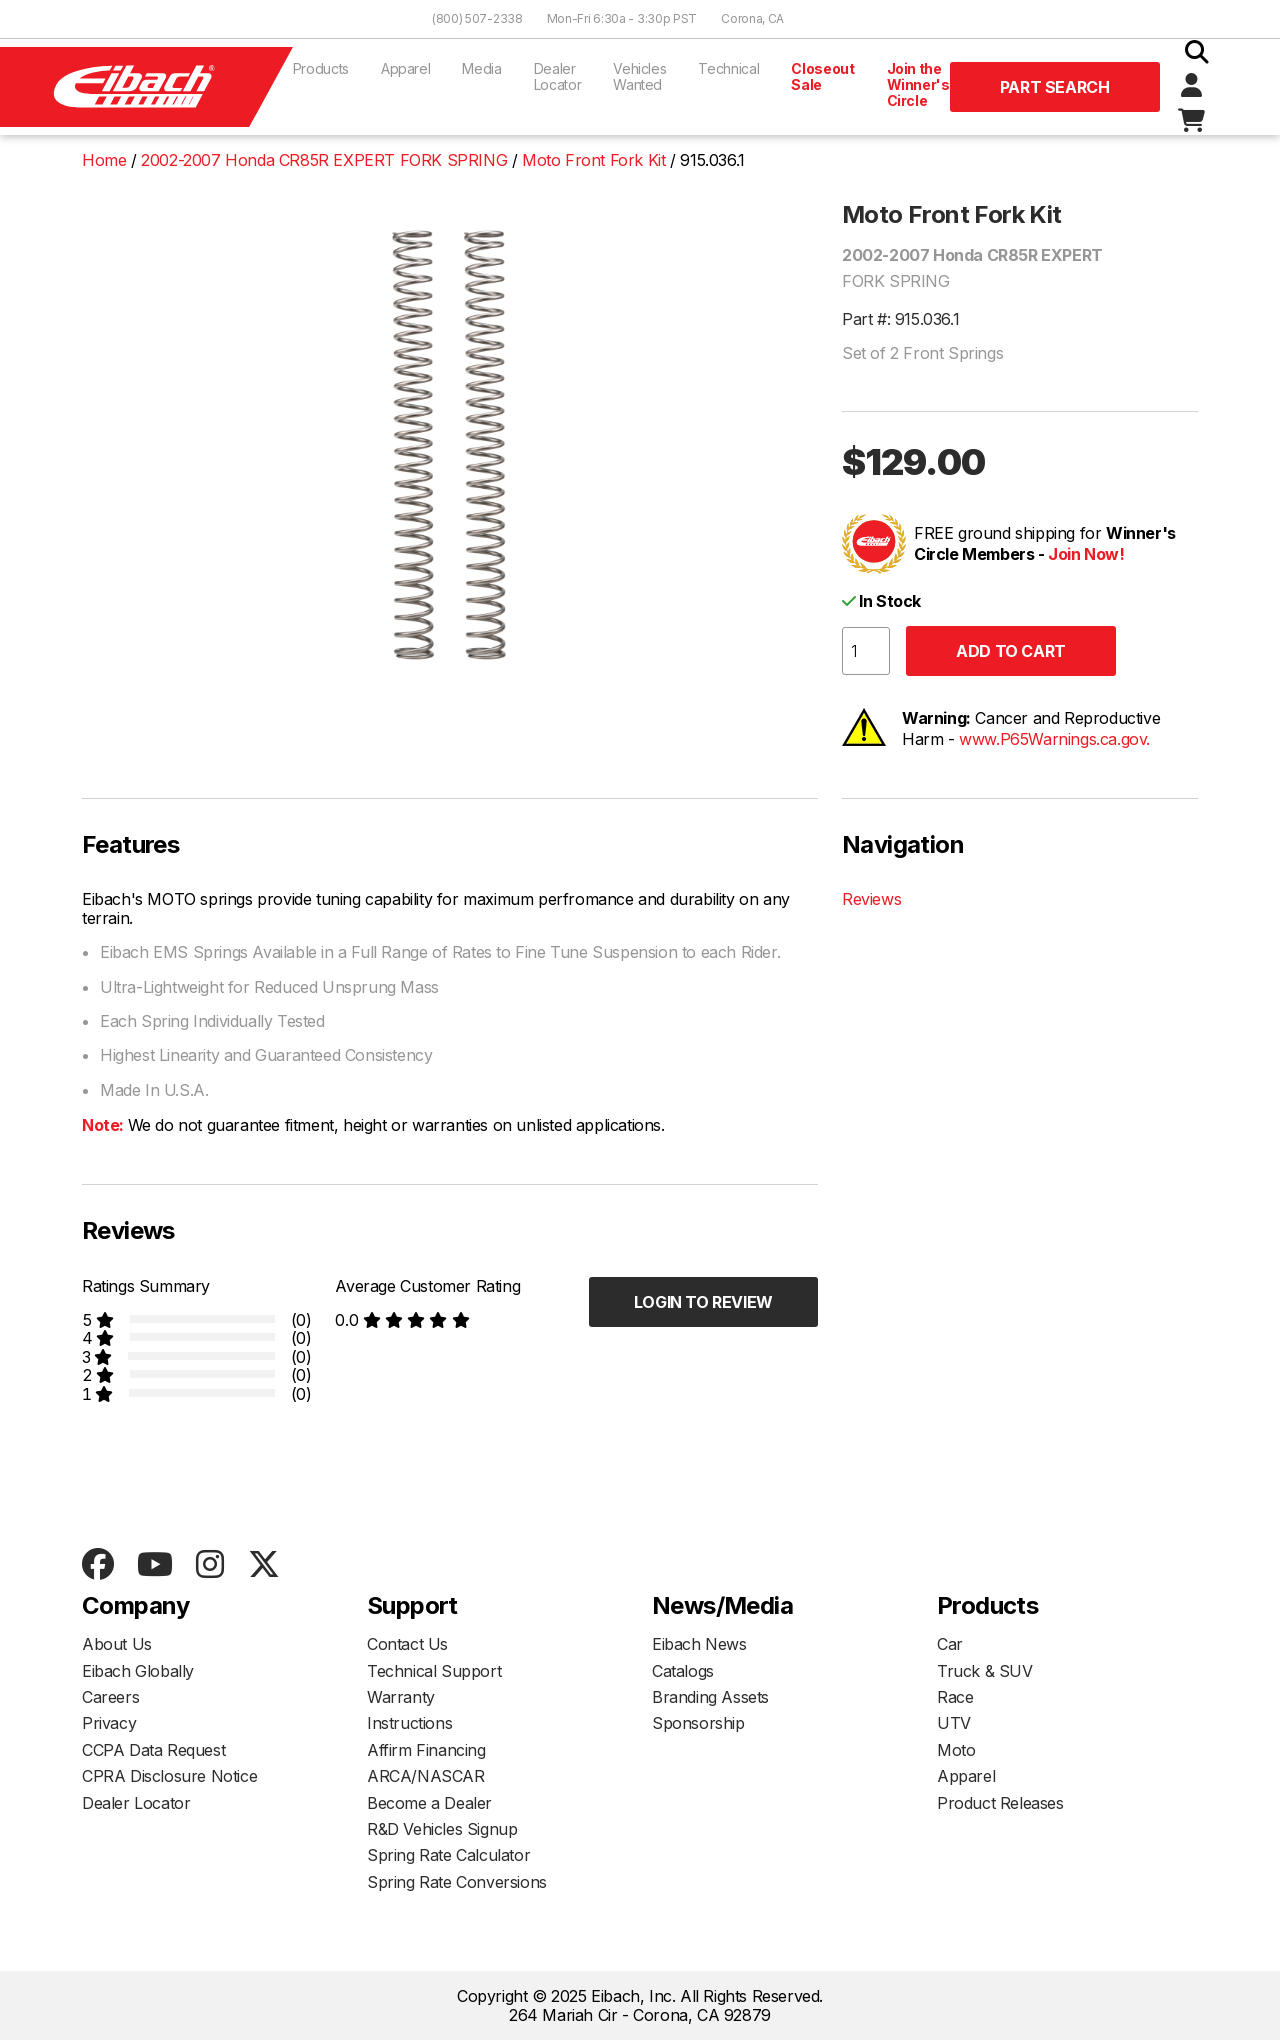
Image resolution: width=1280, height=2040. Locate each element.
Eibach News (699, 1644)
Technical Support (434, 1671)
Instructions (409, 1723)
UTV (954, 1723)
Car (950, 1644)
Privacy (109, 1723)
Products (321, 68)
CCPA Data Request (153, 1750)
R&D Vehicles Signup (442, 1829)
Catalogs (683, 1671)
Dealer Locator (558, 76)
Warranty (401, 1697)
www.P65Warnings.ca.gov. (1054, 739)
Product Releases (1000, 1803)
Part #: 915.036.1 (900, 319)
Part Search (1055, 87)
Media (481, 68)
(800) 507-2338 (477, 18)
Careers (110, 1697)
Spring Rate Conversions (457, 1882)
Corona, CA (752, 18)
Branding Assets (710, 1697)
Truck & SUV (985, 1671)
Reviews (871, 899)
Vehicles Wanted (639, 76)
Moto (956, 1750)
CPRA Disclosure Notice (169, 1776)
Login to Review (703, 1302)
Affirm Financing (426, 1750)
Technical (728, 68)
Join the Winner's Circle (918, 84)
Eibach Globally (138, 1671)
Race (955, 1697)
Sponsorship (698, 1723)
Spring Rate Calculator (448, 1855)
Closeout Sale (822, 76)
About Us (117, 1644)
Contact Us (407, 1644)
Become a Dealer (429, 1803)
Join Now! (1086, 554)
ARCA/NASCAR (426, 1776)
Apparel (406, 68)
